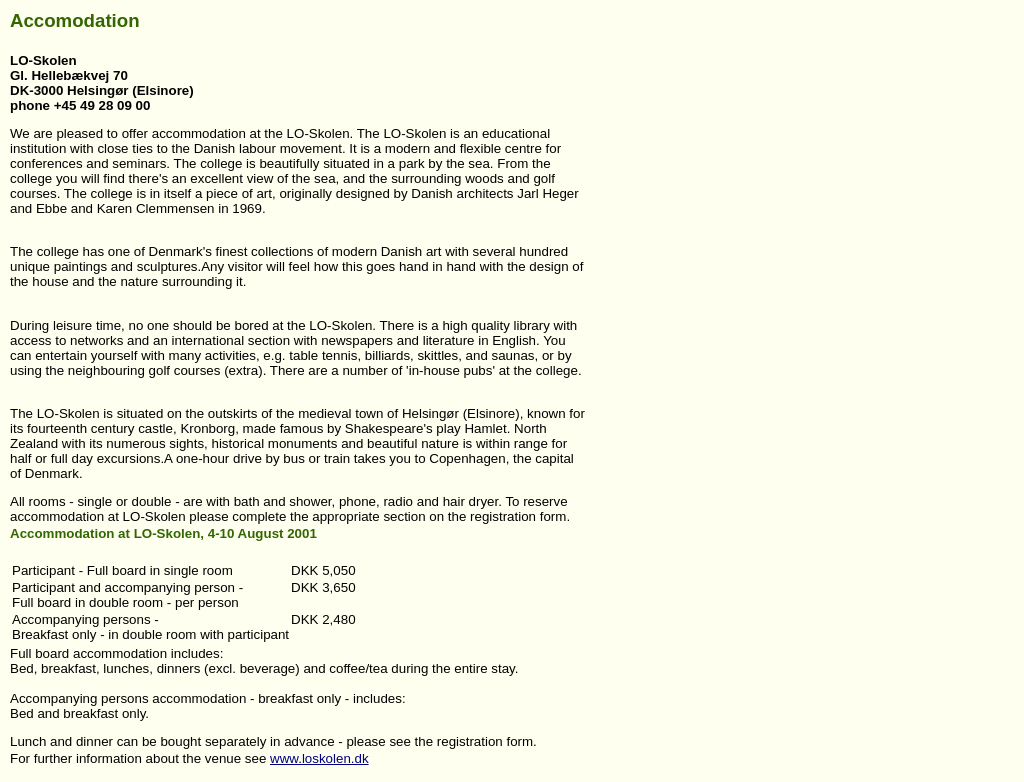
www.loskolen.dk (319, 758)
